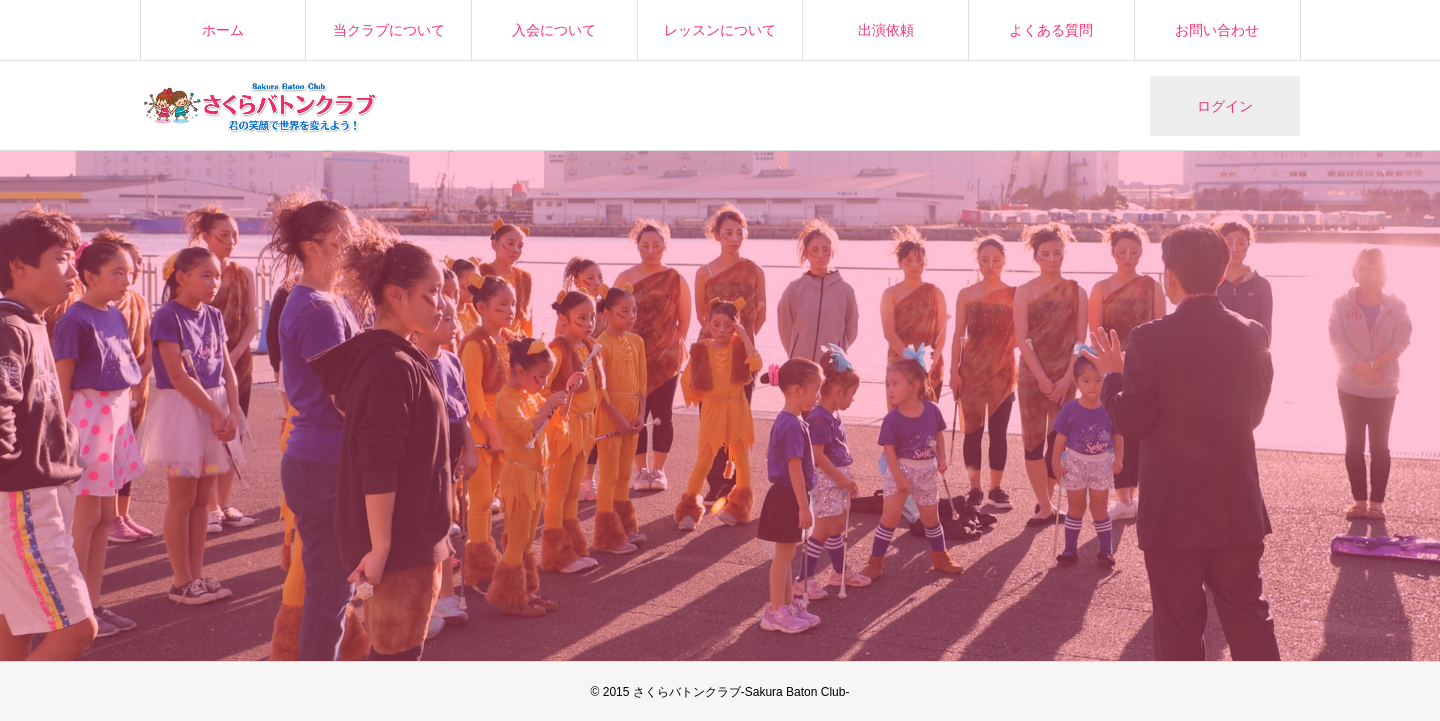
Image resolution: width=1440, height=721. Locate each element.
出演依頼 (886, 30)
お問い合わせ (1217, 30)
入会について (554, 30)
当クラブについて (389, 30)
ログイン (1225, 106)
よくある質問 (1051, 30)
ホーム (223, 30)
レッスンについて (720, 30)
